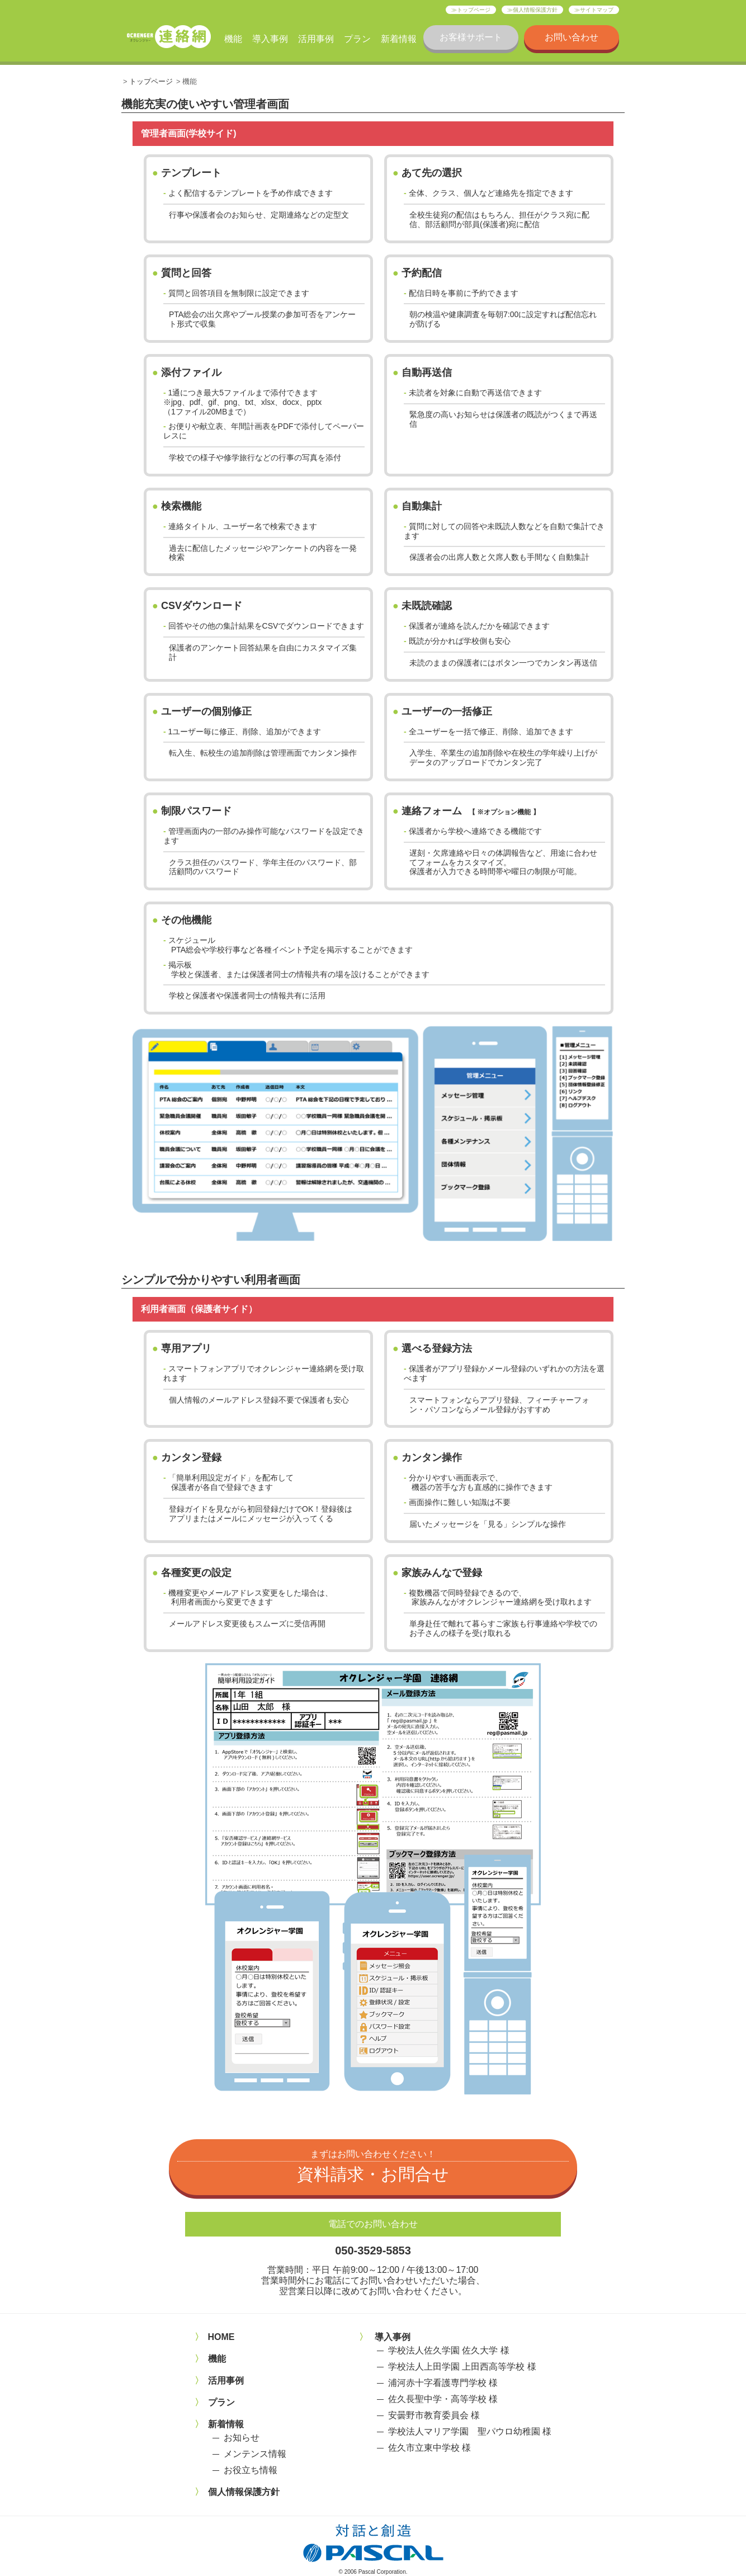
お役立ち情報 (250, 2470)
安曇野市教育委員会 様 (434, 2415)
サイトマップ (596, 10)
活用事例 (316, 39)
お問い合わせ (571, 37)
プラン (357, 39)
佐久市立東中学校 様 (429, 2447)
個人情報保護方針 (535, 10)
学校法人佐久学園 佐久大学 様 (448, 2350)
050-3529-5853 (373, 2250)
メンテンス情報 (255, 2454)
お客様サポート (471, 37)
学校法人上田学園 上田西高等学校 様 (462, 2366)
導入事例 (270, 39)
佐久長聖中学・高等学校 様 (443, 2399)
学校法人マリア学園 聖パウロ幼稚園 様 (469, 2431)
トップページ (473, 10)
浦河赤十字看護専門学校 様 (443, 2383)
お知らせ (241, 2437)
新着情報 (399, 39)
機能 (233, 39)
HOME (221, 2337)
